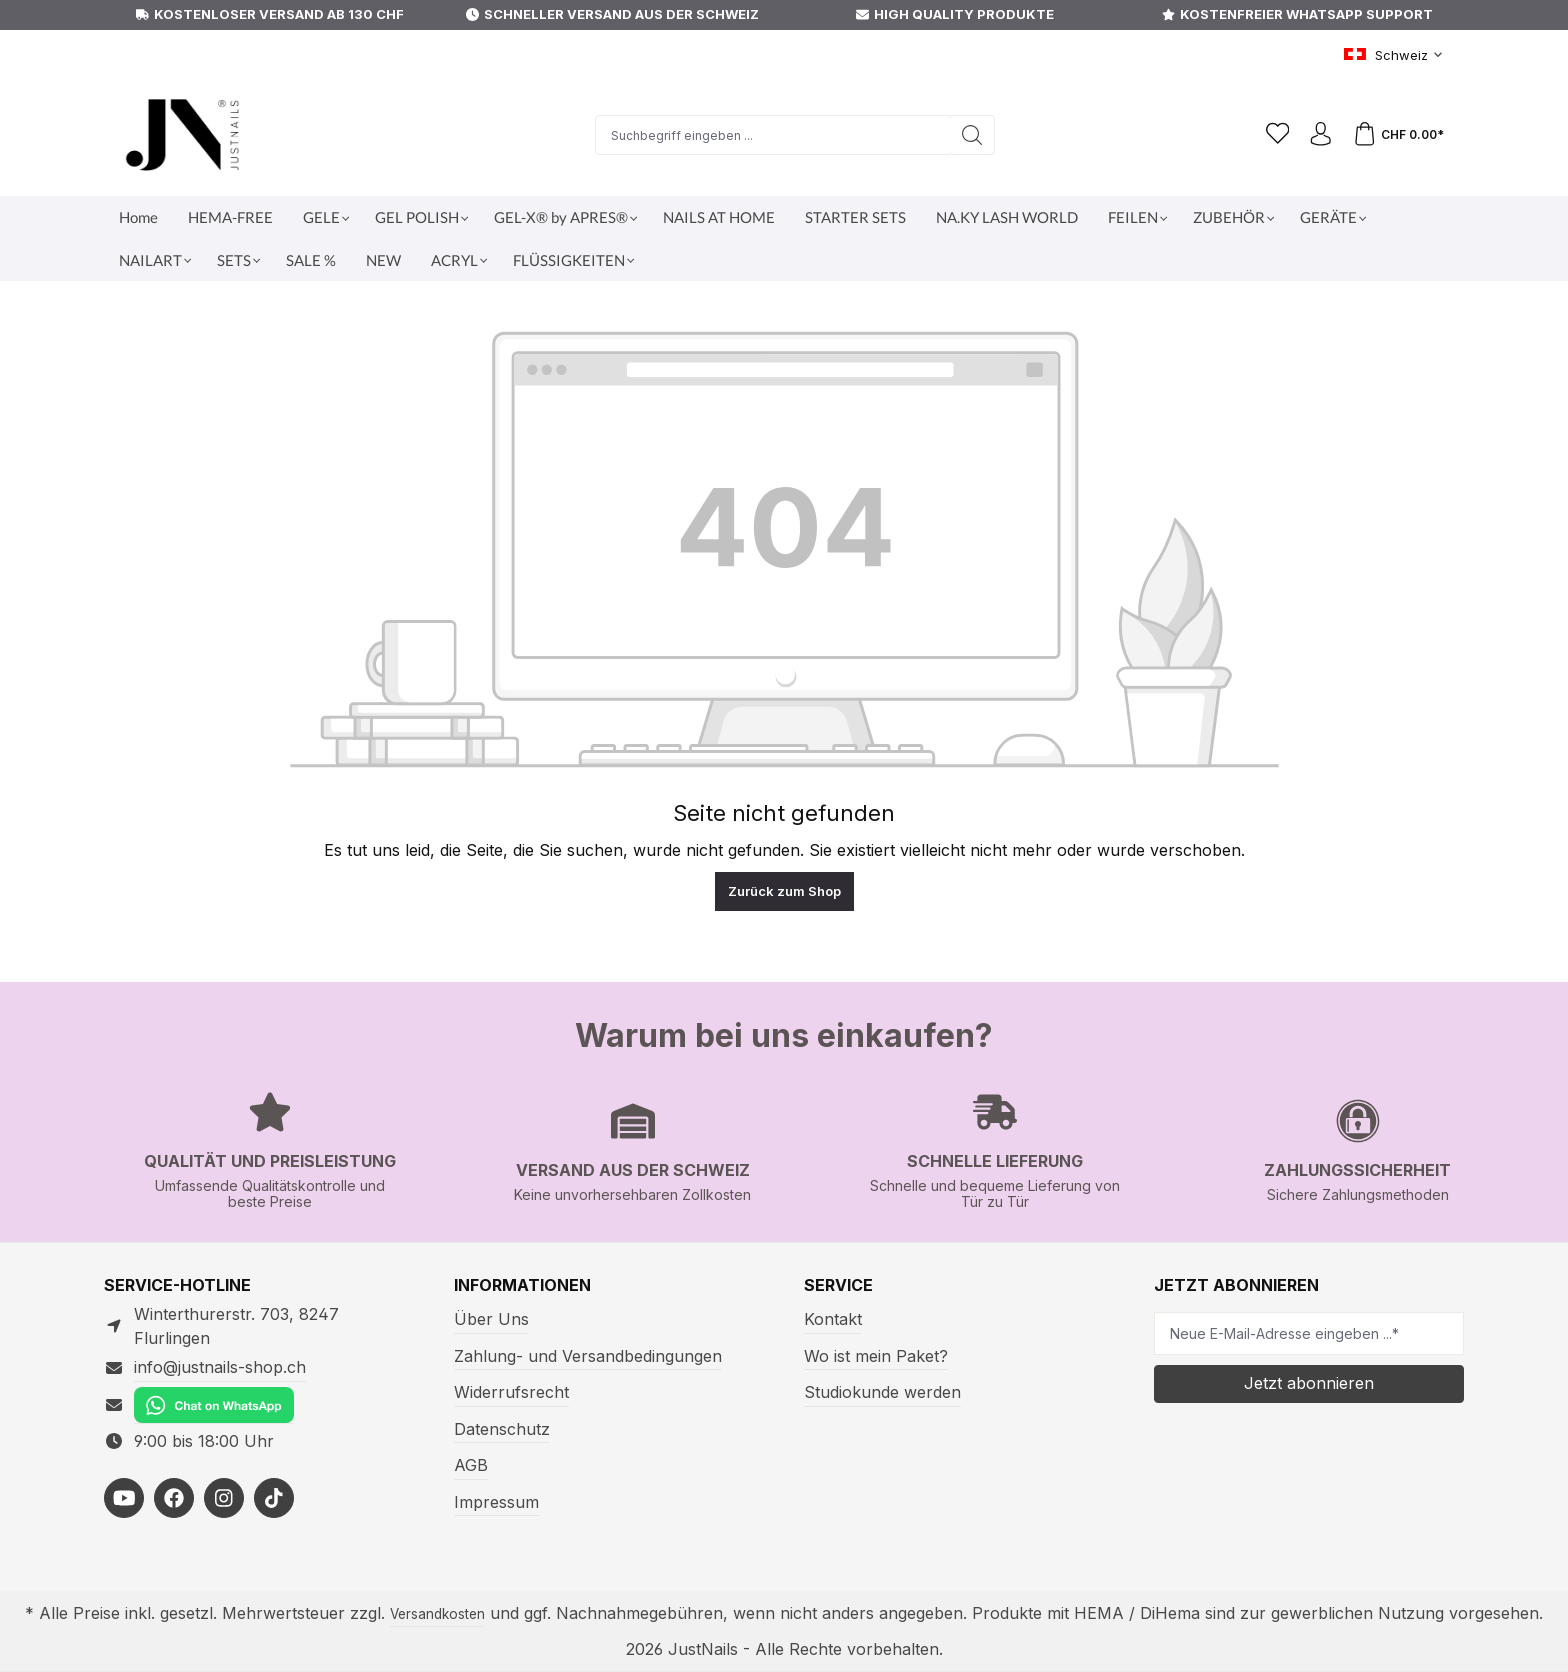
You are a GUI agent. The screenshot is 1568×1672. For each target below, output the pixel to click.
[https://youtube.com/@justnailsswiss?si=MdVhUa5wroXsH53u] (124, 1473)
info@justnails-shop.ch (214, 1342)
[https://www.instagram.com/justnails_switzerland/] (224, 1473)
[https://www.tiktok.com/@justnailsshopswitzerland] (274, 1473)
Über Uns (488, 1318)
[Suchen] (965, 135)
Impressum (493, 1501)
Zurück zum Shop (783, 891)
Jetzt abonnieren (1309, 1382)
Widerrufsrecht (506, 1391)
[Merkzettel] (1268, 135)
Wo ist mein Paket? (873, 1355)
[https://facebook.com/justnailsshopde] (174, 1473)
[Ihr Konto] (1318, 135)
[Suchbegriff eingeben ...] (766, 135)
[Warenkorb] (1398, 135)
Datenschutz (498, 1428)
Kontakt (831, 1318)
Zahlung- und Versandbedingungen (579, 1355)
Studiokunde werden (877, 1391)
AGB (471, 1464)
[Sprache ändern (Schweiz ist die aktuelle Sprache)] (1396, 56)
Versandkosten (463, 1613)
